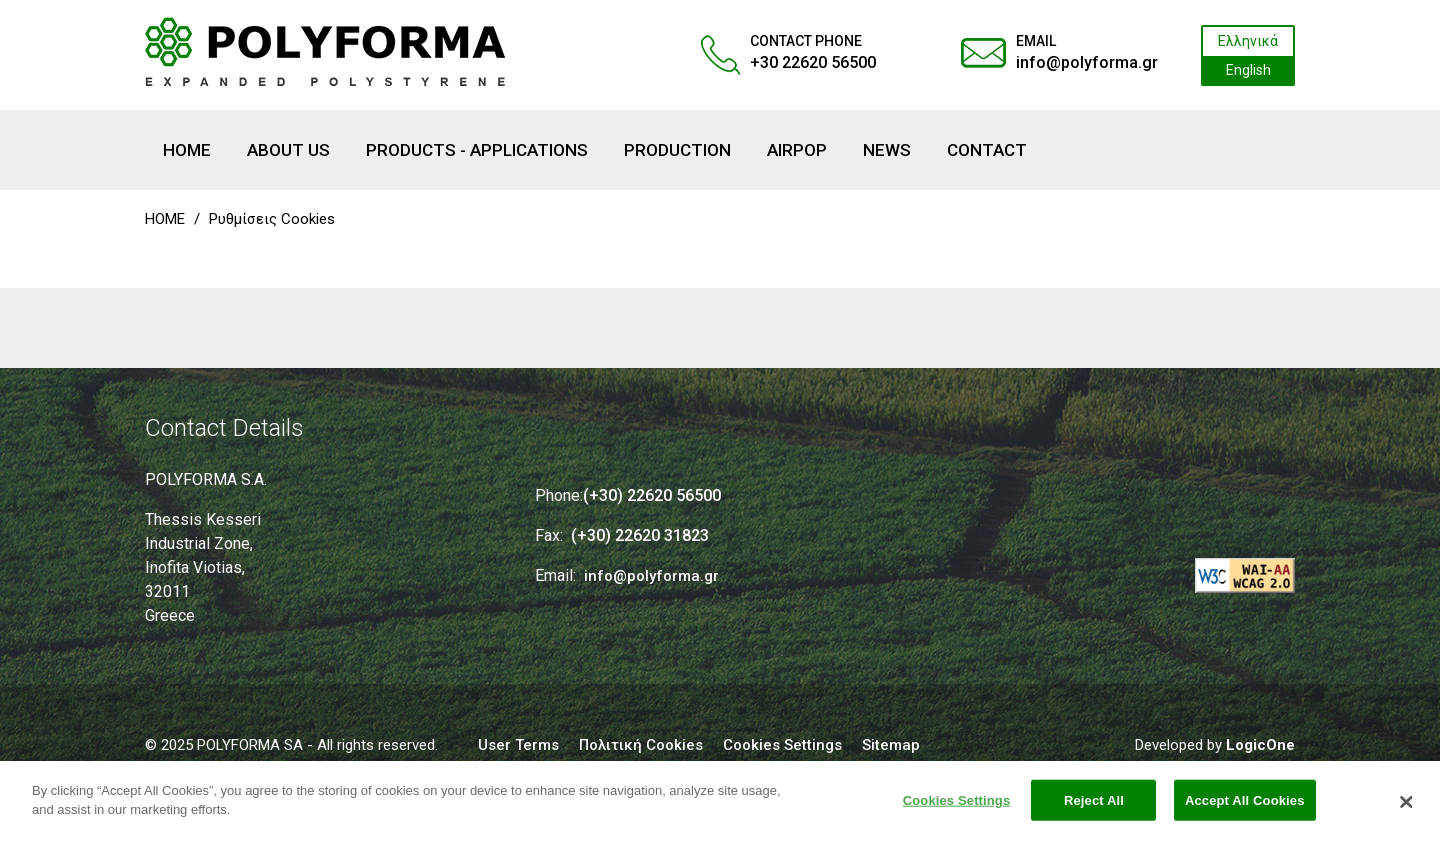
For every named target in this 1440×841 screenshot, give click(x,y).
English (1248, 70)
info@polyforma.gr (1087, 62)
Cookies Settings (957, 808)
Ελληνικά (1248, 41)
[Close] (1407, 810)
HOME (165, 219)
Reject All (1094, 808)
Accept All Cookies (1245, 808)
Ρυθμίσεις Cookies (272, 219)
